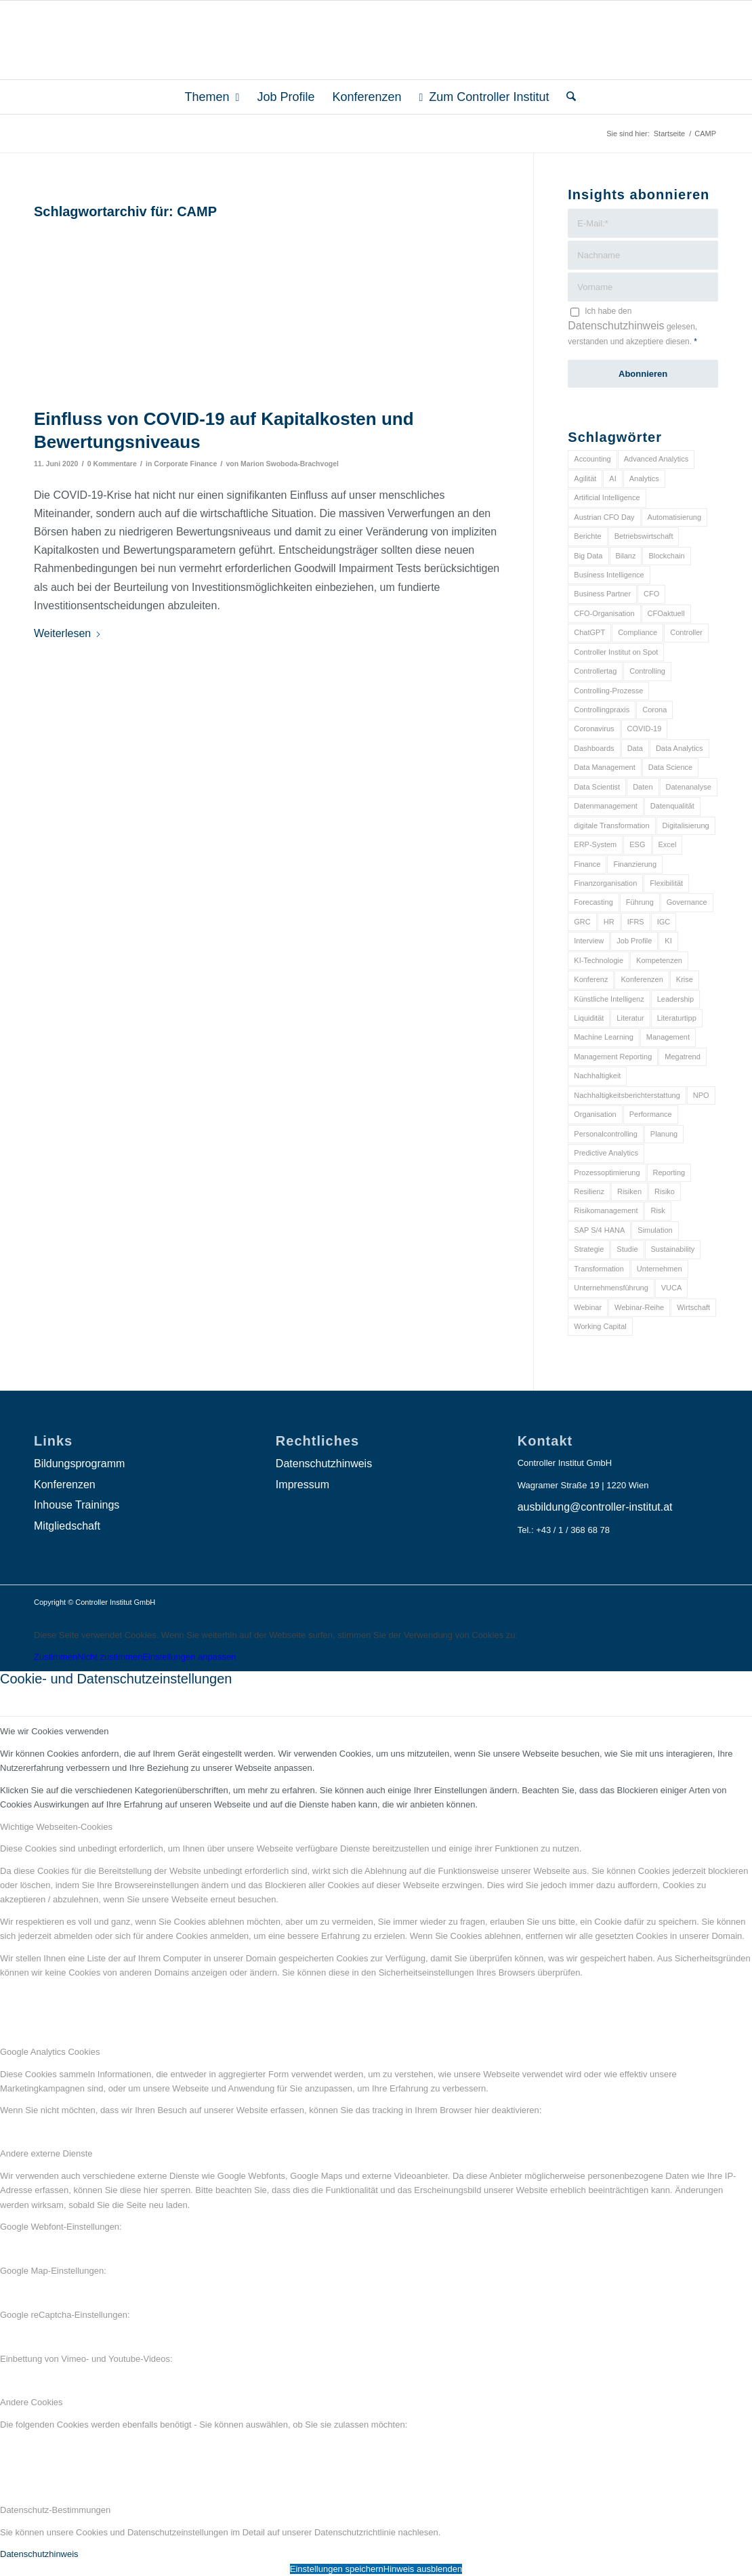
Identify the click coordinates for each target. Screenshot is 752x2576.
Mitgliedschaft (67, 1526)
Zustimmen (55, 1657)
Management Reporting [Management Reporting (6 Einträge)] (613, 1056)
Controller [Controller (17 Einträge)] (686, 632)
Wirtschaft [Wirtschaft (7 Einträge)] (693, 1307)
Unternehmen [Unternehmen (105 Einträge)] (659, 1269)
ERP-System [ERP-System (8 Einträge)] (595, 844)
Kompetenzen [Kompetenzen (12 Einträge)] (659, 960)
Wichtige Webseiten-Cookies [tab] (56, 1827)
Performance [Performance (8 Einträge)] (650, 1114)
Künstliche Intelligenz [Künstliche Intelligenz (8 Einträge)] (609, 999)
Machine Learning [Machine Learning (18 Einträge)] (603, 1037)
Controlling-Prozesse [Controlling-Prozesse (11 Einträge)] (608, 691)
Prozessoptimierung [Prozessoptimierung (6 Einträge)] (607, 1172)
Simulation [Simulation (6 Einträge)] (655, 1230)
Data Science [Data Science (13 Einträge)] (670, 767)
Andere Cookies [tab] (31, 2402)
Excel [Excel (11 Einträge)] (668, 844)
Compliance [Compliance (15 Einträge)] (637, 632)
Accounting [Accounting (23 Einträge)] (592, 459)
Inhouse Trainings (76, 1505)
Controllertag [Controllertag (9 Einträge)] (595, 671)
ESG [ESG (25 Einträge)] (637, 844)
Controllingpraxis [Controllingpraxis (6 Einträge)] (601, 710)
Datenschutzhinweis (616, 325)
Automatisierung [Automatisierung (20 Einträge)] (675, 517)
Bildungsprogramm (79, 1463)
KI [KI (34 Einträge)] (668, 941)
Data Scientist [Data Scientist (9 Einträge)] (597, 787)
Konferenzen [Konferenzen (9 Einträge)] (642, 979)
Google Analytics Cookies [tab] (50, 2052)
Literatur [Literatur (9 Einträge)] (630, 1018)
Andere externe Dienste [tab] (46, 2153)
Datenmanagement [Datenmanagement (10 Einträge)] (606, 806)
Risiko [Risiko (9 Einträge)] (664, 1191)
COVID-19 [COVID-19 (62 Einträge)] (644, 728)
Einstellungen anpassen (189, 1657)
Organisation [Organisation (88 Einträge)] (595, 1114)
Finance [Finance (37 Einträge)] (587, 864)
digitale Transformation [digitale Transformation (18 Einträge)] (611, 825)
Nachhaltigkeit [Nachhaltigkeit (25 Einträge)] (597, 1075)
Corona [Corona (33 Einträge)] (654, 710)
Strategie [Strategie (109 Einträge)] (589, 1249)
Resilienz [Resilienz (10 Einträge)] (589, 1191)
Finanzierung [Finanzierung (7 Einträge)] (634, 864)
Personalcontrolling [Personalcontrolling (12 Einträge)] (606, 1134)
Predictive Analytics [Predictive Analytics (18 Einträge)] (606, 1153)
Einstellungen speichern (336, 2569)
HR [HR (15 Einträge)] (609, 922)
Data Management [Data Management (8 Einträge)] (604, 767)
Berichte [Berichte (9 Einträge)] (587, 536)
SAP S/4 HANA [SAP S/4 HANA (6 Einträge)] (599, 1230)
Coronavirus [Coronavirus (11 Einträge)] (594, 728)
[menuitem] (212, 97)
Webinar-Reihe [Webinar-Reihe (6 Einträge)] (639, 1307)
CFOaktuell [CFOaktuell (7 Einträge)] (666, 613)
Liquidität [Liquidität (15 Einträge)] (589, 1018)
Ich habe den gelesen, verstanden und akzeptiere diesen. (632, 326)
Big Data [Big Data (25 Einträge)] (588, 556)
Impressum (302, 1484)
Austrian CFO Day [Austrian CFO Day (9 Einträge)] (604, 517)
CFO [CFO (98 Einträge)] (651, 594)
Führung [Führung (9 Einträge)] (640, 902)
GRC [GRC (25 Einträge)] (582, 922)
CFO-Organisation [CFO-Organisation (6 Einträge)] (604, 613)
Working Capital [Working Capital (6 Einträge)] (600, 1326)
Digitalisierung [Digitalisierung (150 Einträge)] (686, 825)
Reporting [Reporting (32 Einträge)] (669, 1172)
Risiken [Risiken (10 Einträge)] (629, 1191)
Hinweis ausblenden (422, 2569)
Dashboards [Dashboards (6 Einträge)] (594, 748)
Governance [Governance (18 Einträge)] (687, 902)
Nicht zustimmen (109, 1657)
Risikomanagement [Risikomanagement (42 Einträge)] (606, 1210)
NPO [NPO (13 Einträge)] (701, 1095)
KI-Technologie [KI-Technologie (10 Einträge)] (598, 960)
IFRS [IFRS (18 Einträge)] (635, 922)
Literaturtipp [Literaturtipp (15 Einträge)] (676, 1018)
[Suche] (567, 97)
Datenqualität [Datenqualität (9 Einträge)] (672, 806)
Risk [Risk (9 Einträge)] (657, 1210)
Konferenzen (65, 1484)
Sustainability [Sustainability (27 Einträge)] (673, 1249)
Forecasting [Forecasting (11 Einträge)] (593, 902)
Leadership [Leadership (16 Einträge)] (675, 999)
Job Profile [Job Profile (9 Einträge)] (634, 941)
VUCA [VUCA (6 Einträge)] (671, 1288)
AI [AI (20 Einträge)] (612, 478)
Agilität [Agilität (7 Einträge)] (585, 478)
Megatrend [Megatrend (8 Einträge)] (683, 1056)
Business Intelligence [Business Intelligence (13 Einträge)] (609, 575)
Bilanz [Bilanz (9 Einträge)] (626, 556)
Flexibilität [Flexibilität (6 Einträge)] (666, 883)
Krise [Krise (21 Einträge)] (684, 979)
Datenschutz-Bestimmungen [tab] (55, 2510)
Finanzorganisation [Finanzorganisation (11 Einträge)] (605, 883)
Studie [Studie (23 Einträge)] (627, 1249)
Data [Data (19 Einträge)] (635, 748)
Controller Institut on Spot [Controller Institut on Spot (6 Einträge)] (616, 652)
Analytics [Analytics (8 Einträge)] (644, 478)
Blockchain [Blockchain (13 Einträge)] (666, 556)
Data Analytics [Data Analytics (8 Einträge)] (679, 748)
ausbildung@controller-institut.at (595, 1507)
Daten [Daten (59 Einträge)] (642, 787)
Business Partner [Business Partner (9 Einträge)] (602, 594)
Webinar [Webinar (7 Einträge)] (588, 1307)
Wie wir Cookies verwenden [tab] (54, 1731)
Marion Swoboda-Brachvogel (290, 463)
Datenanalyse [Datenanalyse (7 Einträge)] (688, 787)
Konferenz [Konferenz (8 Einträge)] (591, 979)
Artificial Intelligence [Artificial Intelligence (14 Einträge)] (607, 497)
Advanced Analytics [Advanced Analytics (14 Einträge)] (656, 459)
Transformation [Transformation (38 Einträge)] (599, 1269)
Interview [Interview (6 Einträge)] (589, 941)
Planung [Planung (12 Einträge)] (663, 1134)
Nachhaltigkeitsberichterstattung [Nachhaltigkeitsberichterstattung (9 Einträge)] (627, 1095)
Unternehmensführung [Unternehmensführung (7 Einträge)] (611, 1288)
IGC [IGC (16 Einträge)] (664, 922)
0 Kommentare (112, 463)
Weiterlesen (68, 633)
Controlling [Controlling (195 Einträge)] (647, 671)
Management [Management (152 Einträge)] (668, 1037)
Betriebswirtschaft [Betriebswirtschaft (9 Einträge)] (643, 536)
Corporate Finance (185, 463)
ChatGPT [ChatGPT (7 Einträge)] (589, 632)
